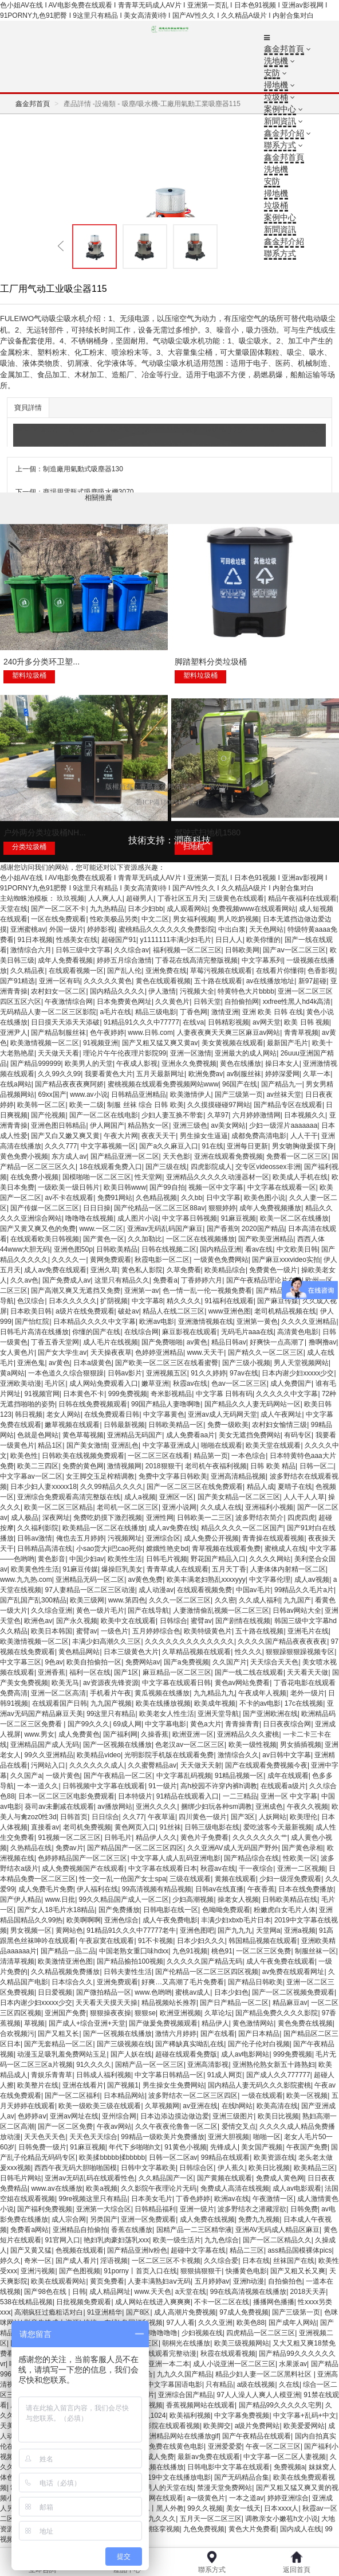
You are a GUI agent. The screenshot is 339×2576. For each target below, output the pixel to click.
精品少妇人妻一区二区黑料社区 (264, 2374)
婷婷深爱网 (282, 1074)
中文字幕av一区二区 (31, 1476)
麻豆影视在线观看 (189, 1332)
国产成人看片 (76, 2261)
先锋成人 (224, 2147)
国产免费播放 (119, 1910)
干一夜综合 (256, 1868)
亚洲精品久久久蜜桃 (248, 1734)
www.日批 (60, 1899)
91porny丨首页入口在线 (140, 2271)
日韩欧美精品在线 (289, 1899)
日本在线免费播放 (305, 1889)
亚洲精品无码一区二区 (90, 1580)
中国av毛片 (253, 1590)
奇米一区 (38, 2261)
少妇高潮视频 (193, 1899)
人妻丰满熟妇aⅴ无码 (159, 2281)
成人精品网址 (110, 2292)
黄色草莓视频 (83, 1435)
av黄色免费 (145, 1580)
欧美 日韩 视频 (306, 1022)
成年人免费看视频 (65, 960)
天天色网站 (266, 929)
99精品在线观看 (225, 2157)
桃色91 (221, 1951)
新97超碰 (312, 981)
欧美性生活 (125, 1559)
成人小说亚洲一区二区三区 (234, 2364)
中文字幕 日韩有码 (224, 1394)
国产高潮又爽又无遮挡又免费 (75, 1291)
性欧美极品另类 (114, 919)
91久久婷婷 (208, 1373)
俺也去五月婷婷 (80, 1538)
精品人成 (260, 1487)
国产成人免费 (153, 2457)
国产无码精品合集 (241, 2477)
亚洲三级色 (190, 1125)
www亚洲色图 (229, 1311)
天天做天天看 (58, 1053)
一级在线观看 (262, 2096)
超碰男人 (139, 898)
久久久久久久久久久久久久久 (189, 1641)
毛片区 (55, 1383)
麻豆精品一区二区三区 (177, 1672)
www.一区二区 (101, 1229)
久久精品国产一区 (166, 2178)
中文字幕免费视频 (241, 2415)
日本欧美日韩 (31, 1311)
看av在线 (259, 1249)
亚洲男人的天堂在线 (163, 2488)
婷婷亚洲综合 (288, 2498)
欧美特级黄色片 (208, 1631)
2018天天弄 (308, 2292)
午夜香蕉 (261, 1889)
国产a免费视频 (186, 1662)
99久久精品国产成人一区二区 (124, 1899)
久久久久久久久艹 (259, 1838)
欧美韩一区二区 (41, 1105)
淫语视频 (114, 2261)
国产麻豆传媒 (277, 1301)
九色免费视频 (203, 2529)
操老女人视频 (238, 1899)
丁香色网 (193, 1012)
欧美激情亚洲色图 (65, 1961)
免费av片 (70, 1848)
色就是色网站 (37, 1435)
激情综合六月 (31, 950)
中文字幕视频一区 (108, 1146)
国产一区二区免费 (65, 2126)
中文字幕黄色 (163, 1414)
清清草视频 (17, 1961)
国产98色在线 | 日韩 (54, 2292)
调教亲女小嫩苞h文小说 (281, 2519)
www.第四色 (126, 1600)
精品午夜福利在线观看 (302, 898)
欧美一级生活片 (177, 2240)
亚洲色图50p (73, 1249)
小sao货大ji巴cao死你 (109, 1549)
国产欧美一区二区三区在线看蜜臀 (166, 1363)
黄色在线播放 (240, 1064)
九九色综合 (221, 2240)
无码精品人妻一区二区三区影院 (48, 1012)
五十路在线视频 (259, 1631)
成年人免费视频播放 (270, 1208)
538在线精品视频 (26, 2302)
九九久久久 (158, 2519)
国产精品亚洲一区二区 (124, 1156)
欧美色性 (24, 1456)
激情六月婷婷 (175, 2034)
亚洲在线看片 (83, 2085)
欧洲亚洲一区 (193, 1734)
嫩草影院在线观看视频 (165, 2426)
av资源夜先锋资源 (111, 1683)
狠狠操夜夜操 (110, 2013)
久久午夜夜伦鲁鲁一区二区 (176, 2126)
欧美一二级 (86, 1105)
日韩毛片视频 (166, 1559)
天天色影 (176, 1156)
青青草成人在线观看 (177, 1569)
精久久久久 (184, 1301)
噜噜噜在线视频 (89, 1218)
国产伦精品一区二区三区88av (159, 1208)
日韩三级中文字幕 (83, 950)
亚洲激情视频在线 (205, 1322)
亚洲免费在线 (166, 971)
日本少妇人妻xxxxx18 (43, 1487)
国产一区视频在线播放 (117, 1745)
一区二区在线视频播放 (200, 1239)
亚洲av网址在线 (74, 2116)
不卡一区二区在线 (221, 2302)
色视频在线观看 (80, 2250)
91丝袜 (170, 1827)
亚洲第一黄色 (257, 1322)
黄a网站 (12, 1373)
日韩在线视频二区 (168, 1249)
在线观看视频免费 (204, 1590)
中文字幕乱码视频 (183, 1776)
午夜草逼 (161, 1817)
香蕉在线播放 (131, 2230)
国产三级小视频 (246, 1363)
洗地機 (276, 60)
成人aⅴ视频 (312, 1580)
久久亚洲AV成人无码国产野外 (232, 1848)
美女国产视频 (261, 2147)
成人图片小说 (138, 1218)
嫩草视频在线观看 (72, 1425)
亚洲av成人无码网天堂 (222, 1414)
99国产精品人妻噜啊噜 (165, 1404)
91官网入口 (62, 2240)
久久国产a (26, 1776)
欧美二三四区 (37, 1466)
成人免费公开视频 (211, 1538)
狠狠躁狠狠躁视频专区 (300, 1652)
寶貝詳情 (28, 408)
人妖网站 (272, 1817)
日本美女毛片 (151, 2199)
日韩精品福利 (155, 2209)
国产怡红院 (32, 1322)
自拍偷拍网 (241, 1002)
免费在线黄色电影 (176, 2446)
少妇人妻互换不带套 (172, 1115)
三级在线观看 (190, 1879)
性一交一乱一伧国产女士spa (122, 1879)
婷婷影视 (101, 929)
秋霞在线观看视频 (227, 2354)
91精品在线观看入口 (187, 1796)
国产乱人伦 (124, 971)
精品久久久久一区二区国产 (242, 1528)
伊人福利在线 (97, 1889)
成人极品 (24, 1518)
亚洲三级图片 (233, 2116)
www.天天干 (205, 1352)
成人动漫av (156, 1590)
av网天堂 (267, 1022)
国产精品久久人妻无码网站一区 (252, 1404)
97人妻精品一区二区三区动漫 (90, 1590)
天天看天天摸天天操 (106, 2003)
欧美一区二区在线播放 (294, 1218)
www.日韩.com (150, 1033)
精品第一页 (211, 1456)
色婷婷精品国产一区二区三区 (82, 1858)
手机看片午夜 (110, 1693)
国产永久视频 (76, 1621)
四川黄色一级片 (203, 1817)
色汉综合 (31, 1301)
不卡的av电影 (260, 1703)
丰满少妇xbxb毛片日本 (235, 1920)
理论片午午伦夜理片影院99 (124, 1053)
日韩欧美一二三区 (204, 1518)
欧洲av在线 (231, 2199)
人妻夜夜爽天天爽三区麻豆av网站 (229, 1033)
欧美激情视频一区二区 (44, 1043)
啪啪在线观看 (221, 1445)
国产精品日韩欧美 (255, 1982)
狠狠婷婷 (222, 1208)
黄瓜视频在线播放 (162, 1693)
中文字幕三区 (20, 1662)
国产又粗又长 (58, 2034)
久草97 (217, 1115)
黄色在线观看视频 (163, 981)
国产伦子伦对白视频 (259, 2044)
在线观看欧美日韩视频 (44, 1239)
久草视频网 (162, 2106)
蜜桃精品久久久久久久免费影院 (167, 929)
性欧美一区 (300, 1858)
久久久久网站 (269, 1559)
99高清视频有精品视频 (156, 1889)
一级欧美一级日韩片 (69, 1187)
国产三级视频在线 (124, 2044)
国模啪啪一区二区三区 (96, 1177)
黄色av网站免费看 (242, 1683)
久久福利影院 (37, 1528)
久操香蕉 (154, 1734)
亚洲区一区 (176, 1497)
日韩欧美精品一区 (175, 1425)
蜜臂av (201, 1621)
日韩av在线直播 (219, 1889)
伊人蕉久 (231, 2168)
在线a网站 (15, 1084)
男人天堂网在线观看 (152, 2498)
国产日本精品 (258, 2034)
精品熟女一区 (148, 1125)
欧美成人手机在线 (300, 1177)
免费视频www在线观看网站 (253, 909)
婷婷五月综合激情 (124, 960)
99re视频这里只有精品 (92, 2199)
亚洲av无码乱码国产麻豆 (165, 1229)
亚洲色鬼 (31, 1363)
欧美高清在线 (277, 2106)
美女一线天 (243, 2508)
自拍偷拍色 (285, 2281)
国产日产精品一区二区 (234, 2003)
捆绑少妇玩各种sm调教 (216, 1807)
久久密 (225, 1600)
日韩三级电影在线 (211, 1827)
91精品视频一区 (239, 1776)
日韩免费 (304, 2209)
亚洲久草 (104, 1270)
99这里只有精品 (110, 1714)
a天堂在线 (191, 2292)
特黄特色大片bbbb (246, 991)
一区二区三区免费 (263, 1951)
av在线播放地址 (270, 981)
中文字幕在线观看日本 (162, 1868)
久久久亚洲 (215, 2323)
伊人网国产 (107, 1125)
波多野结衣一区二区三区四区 (193, 2096)
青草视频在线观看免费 (226, 1549)
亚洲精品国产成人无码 (44, 1745)
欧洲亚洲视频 (180, 2013)
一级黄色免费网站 (221, 1260)
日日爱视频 (55, 1992)
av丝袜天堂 (283, 1094)
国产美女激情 (87, 1445)
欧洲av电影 (156, 1322)
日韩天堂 (207, 1002)
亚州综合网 (119, 2116)
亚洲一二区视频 (301, 1868)
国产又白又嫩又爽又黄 (65, 1136)
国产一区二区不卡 (58, 909)
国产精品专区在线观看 (288, 1105)
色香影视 (321, 971)
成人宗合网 (69, 2219)
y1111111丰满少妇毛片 (176, 940)
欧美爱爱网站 (304, 2426)
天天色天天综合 (93, 2137)
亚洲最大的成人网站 (246, 1053)
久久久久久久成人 (96, 1765)
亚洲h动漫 (249, 2281)
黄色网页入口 (135, 1827)
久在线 (289, 2384)
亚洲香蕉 (51, 1672)
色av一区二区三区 (239, 1383)
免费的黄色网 (83, 1466)
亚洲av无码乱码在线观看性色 (90, 2178)
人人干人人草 (304, 1497)
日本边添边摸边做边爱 (174, 2116)
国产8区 (138, 2312)
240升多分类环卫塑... (41, 661)
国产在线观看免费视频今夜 (266, 1765)
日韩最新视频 (124, 1425)
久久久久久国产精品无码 (204, 1961)
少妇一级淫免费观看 (290, 1879)
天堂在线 (13, 909)
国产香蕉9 (222, 1229)
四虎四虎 (301, 1518)
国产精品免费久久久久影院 (276, 2013)
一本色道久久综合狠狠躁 (66, 1373)
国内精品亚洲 (220, 1249)
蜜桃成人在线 (285, 1549)
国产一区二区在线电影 (103, 1115)
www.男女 (39, 1734)
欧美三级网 (87, 1600)
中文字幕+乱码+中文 (304, 2415)
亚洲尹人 (13, 1033)
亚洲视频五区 (166, 1373)
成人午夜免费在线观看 (280, 1961)
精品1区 (50, 1445)
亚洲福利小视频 (269, 1507)
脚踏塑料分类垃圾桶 (211, 661)
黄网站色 (69, 1930)
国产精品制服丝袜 (58, 1033)
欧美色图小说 (264, 1198)
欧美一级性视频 (252, 1745)
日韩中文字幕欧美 (148, 2168)
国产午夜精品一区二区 (118, 1776)
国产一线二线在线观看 (249, 1672)
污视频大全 (197, 991)
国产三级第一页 (239, 1094)
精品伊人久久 (156, 1838)
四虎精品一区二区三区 (260, 2333)
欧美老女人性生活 (166, 1714)
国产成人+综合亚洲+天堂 (87, 2023)
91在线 (212, 1146)
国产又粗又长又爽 (297, 2271)
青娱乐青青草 (51, 2075)
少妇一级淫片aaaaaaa (283, 1125)
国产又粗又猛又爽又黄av (160, 1043)
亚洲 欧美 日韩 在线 (272, 1012)
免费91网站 (114, 1198)
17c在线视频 (304, 1703)
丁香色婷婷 (193, 2199)
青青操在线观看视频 (273, 1538)
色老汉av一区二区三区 (189, 1745)
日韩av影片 (125, 1373)
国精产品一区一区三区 (149, 2065)
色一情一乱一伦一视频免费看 (207, 1291)
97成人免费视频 (243, 2312)
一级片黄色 (63, 1776)
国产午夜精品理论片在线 (264, 1280)
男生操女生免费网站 (173, 2085)
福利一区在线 (90, 1672)
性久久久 (248, 1652)
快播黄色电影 (246, 2271)
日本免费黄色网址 (124, 1002)
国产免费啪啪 (162, 1342)
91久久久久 (93, 2065)
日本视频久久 (304, 1115)
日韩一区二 (316, 1466)
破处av (128, 1311)
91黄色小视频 (185, 2147)
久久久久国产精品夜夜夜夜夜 (282, 1641)
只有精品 (219, 2384)
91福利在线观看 (228, 1301)
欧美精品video (99, 1755)
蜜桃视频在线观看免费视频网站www (163, 1084)
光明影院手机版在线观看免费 (169, 1755)
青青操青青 (242, 1724)
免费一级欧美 (228, 1425)
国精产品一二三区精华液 (194, 2230)
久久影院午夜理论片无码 (158, 2188)
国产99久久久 (88, 1724)
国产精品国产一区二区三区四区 (135, 1848)
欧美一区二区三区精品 (58, 1507)
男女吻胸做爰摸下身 (303, 1146)
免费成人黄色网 (280, 2178)
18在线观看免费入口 (110, 1167)
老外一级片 (307, 1693)
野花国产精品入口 (218, 1559)
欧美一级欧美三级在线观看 (99, 2106)
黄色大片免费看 (252, 2529)
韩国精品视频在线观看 (262, 1941)
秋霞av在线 (190, 1383)
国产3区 (243, 1817)
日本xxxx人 (281, 2508)
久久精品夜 (27, 971)
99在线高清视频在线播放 (248, 2292)
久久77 (133, 1817)
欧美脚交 (217, 2426)
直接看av (45, 1827)
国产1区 (126, 1672)
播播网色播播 (273, 2302)
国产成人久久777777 (278, 2075)
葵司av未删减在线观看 (59, 1807)
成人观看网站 (187, 909)
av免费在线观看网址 (293, 1972)
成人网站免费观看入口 (103, 1383)
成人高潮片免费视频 (185, 2312)
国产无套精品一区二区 (58, 2044)
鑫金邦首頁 (284, 48)
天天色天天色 (44, 2137)
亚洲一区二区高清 (58, 1693)
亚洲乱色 (125, 1445)
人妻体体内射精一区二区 (288, 1569)
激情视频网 (124, 1466)
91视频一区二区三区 (69, 1838)
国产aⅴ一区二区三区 (294, 950)
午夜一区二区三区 (273, 2446)
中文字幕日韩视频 (189, 1218)
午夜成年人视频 (262, 1693)
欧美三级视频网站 (241, 2343)
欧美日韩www (125, 1187)
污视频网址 (125, 1538)
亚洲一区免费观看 (148, 2219)
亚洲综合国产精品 (185, 2395)
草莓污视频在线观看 (221, 971)
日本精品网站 (124, 2096)
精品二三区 (247, 2250)
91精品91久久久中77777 (141, 1022)
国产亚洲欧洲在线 (270, 1714)
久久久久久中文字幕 (287, 1394)
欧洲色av (38, 1621)
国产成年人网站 (293, 2323)
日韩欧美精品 (116, 1249)
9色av (53, 1662)
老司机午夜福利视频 (216, 1466)
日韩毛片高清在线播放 (34, 1332)
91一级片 (162, 1786)
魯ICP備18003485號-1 (169, 802)
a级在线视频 (256, 2384)
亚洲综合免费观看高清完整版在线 (68, 1497)
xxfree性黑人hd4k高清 (297, 1002)
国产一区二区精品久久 (277, 2240)
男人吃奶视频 (238, 919)
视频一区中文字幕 (215, 1187)
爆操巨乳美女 (122, 1569)
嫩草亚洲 (155, 1383)
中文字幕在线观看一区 (281, 1187)
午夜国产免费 (307, 2147)
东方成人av (69, 1156)
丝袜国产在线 (293, 2261)
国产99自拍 (166, 1187)
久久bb (191, 1198)
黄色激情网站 (253, 2023)
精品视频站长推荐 (168, 2003)
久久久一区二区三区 (180, 1600)
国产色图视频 (79, 2271)
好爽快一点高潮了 (277, 1342)
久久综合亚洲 (51, 1610)
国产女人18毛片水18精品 (55, 1910)
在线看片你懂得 (280, 971)
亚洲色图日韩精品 (58, 1125)
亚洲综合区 (163, 1538)
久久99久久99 (59, 1074)
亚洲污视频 (38, 2271)
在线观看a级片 (283, 1786)
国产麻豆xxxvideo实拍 (286, 1260)
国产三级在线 (166, 1167)
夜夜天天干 (158, 1136)
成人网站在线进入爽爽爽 (153, 2302)
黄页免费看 (107, 2281)
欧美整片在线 (37, 2085)
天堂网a (268, 1930)
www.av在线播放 (56, 2188)
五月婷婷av (212, 2281)
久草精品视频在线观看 (196, 1652)
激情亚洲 (225, 1012)
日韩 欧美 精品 (272, 1466)
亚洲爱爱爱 (225, 2446)
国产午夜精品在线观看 (256, 2436)
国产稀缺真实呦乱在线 (189, 2044)
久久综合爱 (221, 2261)
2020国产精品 (263, 1229)
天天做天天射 (201, 1765)
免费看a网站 (29, 2230)
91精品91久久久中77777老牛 (131, 1930)
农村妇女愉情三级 (279, 1425)
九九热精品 (107, 909)
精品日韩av (228, 1342)
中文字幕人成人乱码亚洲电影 (175, 1858)
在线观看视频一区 (76, 971)
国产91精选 (17, 981)
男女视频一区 (31, 1930)
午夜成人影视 (136, 1064)
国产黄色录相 (302, 1848)
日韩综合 (173, 1621)
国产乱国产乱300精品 (33, 1600)
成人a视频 (140, 1497)
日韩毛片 (118, 1838)
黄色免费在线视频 (305, 2023)
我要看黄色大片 (109, 1074)
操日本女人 (282, 1064)
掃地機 (276, 84)
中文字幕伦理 (269, 1580)
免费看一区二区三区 (297, 1156)
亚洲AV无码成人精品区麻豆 (277, 2230)
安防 (272, 72)
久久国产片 (229, 1662)
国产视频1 (123, 2085)
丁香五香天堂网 (55, 1342)
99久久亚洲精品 (48, 1755)
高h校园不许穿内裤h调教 (218, 1786)
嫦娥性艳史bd (167, 1549)
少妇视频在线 (202, 2333)
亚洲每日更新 (247, 1146)
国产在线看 (217, 2034)
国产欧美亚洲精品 (265, 1239)
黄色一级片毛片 (100, 1610)
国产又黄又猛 (31, 2250)
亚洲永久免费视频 (188, 1064)
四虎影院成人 (211, 1167)
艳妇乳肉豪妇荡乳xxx (116, 2240)
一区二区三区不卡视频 (166, 2261)
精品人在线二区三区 (173, 1311)
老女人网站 (63, 1414)
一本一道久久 (37, 1786)
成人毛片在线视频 (110, 1342)
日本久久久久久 (73, 1301)
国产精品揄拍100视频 (130, 1961)
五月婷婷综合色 (156, 1631)
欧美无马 (65, 1683)
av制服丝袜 (244, 1074)
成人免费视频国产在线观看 (83, 1868)
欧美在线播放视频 (163, 1703)
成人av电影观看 (297, 2188)
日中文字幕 (223, 1198)
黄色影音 (51, 1559)
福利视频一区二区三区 (187, 950)
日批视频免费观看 (83, 2302)
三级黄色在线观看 (236, 898)
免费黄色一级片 (273, 1270)
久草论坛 (218, 2013)
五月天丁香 (229, 1569)
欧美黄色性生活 (35, 1569)
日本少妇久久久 (201, 1941)
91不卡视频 (155, 1941)
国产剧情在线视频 (242, 1621)
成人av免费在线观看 (55, 1270)
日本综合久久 (72, 1982)
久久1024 (151, 2415)
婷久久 (10, 2261)
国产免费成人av (66, 1280)
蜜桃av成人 (192, 1992)
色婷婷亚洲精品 (159, 1352)
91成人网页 (224, 2075)
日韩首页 (74, 1817)
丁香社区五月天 (181, 898)
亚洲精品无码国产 (134, 1435)
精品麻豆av (290, 2003)
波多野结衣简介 (259, 1518)
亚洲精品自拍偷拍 (80, 2230)
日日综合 (105, 1817)
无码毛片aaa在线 (247, 1332)
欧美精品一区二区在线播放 (103, 1528)
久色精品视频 (156, 1198)
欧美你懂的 (263, 940)
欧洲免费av (205, 1074)
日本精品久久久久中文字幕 (94, 1322)
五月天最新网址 (160, 1074)
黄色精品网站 (79, 1652)
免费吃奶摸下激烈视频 (107, 1518)
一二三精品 (240, 1796)
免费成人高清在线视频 (234, 2188)
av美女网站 (228, 1125)
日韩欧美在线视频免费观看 (83, 1456)
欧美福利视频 (190, 2415)
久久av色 (24, 1280)
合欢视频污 (17, 2034)
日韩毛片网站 (20, 2178)
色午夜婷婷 (107, 1033)
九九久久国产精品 (184, 2374)
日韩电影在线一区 (170, 1910)
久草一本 (316, 1074)
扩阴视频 (114, 1301)
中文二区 (155, 919)
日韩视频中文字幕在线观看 (103, 1786)
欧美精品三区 (314, 2168)
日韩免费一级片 (42, 2147)
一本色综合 (248, 1456)
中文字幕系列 (262, 960)
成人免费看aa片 (190, 1435)
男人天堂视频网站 (301, 1363)
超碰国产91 (118, 940)
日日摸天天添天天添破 (65, 1022)
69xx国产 (52, 1094)
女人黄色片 (17, 1352)
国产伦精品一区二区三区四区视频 (206, 1972)
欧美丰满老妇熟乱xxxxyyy (206, 1580)
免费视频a (289, 2467)
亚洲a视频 (300, 1930)
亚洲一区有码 (59, 981)
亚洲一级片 (197, 2209)
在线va (193, 1022)
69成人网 (127, 1724)
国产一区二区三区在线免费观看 (195, 1487)
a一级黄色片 (206, 2498)
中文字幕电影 (165, 1724)
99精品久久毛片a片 (304, 1590)
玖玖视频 (70, 898)
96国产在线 (239, 1084)
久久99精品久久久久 (111, 1487)
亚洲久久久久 (156, 1807)
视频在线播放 (163, 2467)
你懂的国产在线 (96, 1332)
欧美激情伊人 (190, 1094)
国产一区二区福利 (72, 2096)
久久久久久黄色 (108, 981)
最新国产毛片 (287, 1043)
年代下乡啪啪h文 (135, 2147)
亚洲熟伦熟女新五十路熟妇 (273, 2065)
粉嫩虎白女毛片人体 (285, 1910)
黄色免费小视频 (24, 1156)
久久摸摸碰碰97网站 (218, 1105)
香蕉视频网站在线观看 (200, 2405)
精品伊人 (215, 2023)
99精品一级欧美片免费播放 (162, 2137)
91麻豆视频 (238, 1218)
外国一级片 (66, 929)
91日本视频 (34, 940)
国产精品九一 (281, 1084)
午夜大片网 (121, 1136)
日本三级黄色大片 (131, 1652)
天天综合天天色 (274, 1662)
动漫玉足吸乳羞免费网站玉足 (62, 2054)
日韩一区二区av (173, 2157)
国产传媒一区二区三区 (44, 1208)
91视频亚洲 (100, 1043)
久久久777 (61, 1146)
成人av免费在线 (172, 1528)
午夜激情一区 (273, 2199)
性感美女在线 (76, 940)
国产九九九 (235, 1930)
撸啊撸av (323, 1342)
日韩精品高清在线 (44, 1549)
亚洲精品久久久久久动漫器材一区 (217, 1177)
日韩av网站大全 (297, 1610)
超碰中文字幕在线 (198, 2250)
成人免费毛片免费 (45, 1889)
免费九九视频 (258, 2219)
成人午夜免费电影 (170, 1920)
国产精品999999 (35, 1064)
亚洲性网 (160, 1518)
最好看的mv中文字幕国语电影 (156, 2384)
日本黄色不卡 (83, 1394)
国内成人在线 (300, 2529)
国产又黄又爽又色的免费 (38, 1229)
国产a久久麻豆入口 (168, 1146)
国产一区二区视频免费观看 (293, 1992)
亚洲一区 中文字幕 (289, 1796)
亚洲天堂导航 (218, 1714)
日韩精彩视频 (228, 1022)
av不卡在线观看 (69, 1198)
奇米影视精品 (171, 1394)
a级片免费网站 (257, 2426)
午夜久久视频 (307, 1807)
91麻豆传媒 (80, 1569)
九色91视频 (189, 1951)
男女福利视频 (193, 919)
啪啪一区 (267, 2137)
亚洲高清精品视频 (238, 1476)
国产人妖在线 (131, 2054)
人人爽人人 (105, 898)
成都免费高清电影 (258, 1136)
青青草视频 (301, 1033)
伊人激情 (162, 991)
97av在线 (244, 1373)
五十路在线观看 (218, 981)
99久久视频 (204, 2508)
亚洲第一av (141, 1291)
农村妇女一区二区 (58, 991)
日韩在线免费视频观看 (92, 1404)
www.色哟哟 (153, 1992)
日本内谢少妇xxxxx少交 (298, 1373)
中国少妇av (86, 1559)
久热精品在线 (31, 1848)
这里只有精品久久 (121, 1280)
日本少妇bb (145, 909)
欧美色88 (250, 2323)
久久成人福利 (259, 1600)
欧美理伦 (303, 1817)
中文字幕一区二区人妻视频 (284, 2457)
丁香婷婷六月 (201, 1280)
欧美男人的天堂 (89, 1064)
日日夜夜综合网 (287, 1724)
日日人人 (229, 940)
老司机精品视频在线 (285, 1311)
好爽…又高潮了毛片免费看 (182, 1982)
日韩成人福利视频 (103, 2075)
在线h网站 (237, 2106)
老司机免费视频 (87, 1827)
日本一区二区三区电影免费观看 (66, 1796)
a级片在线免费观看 (85, 1311)
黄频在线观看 (235, 1879)
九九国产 (297, 1600)
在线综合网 (141, 1332)
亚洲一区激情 (190, 1053)
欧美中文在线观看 (128, 1621)
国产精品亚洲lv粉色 (137, 2250)
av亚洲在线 (200, 2106)
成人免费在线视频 (207, 2219)
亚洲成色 (269, 1807)
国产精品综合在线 (251, 1858)
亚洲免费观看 (117, 1982)
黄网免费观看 (110, 1260)
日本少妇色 (231, 1992)
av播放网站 (114, 1807)
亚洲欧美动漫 (20, 1383)
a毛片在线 (115, 1012)
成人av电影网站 (245, 2054)
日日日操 (97, 1208)
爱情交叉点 (239, 2126)
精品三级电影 (155, 1012)
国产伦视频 (48, 1115)
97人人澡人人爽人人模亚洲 (257, 2395)
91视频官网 (41, 1394)
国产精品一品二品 (68, 1951)
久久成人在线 (221, 1507)
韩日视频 (28, 1414)
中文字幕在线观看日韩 (176, 1683)
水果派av (293, 2364)
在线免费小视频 (34, 1177)
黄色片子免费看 (204, 1838)
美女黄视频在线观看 (232, 1043)
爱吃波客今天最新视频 (277, 1827)
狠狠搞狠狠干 (201, 2271)
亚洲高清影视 (207, 2065)
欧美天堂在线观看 (273, 1445)
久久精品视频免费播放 (65, 1972)
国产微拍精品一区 (103, 1992)
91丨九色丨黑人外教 (152, 2508)
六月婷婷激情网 (256, 1115)
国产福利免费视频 (44, 2209)
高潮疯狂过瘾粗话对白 (48, 2312)
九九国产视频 (111, 1703)
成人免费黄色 (79, 1734)
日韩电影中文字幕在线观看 (228, 2467)
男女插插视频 (300, 1745)
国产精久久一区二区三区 (265, 1352)
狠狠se (145, 2013)
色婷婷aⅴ (32, 2116)
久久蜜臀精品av (152, 1765)
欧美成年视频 (214, 1703)
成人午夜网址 (281, 1414)
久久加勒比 (145, 1239)
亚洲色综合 (121, 1920)
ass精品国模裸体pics (299, 2250)
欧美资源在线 (274, 2157)
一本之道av (246, 2498)
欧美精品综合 (225, 1270)
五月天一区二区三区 (211, 2519)
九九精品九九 (214, 1693)
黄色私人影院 (142, 1270)
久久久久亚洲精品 (308, 1322)
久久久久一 (69, 1260)
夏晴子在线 (295, 1487)
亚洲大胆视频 (228, 2137)
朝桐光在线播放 (186, 2343)
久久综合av (131, 950)
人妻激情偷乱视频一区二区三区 (221, 1610)
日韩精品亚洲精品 (138, 1094)
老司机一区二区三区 (128, 1507)
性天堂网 (148, 1177)
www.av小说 (88, 1094)
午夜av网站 (114, 2126)
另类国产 (103, 2219)
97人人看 (181, 2323)
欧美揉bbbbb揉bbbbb (112, 2157)
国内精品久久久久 (117, 991)
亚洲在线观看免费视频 (228, 1156)
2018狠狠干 (163, 1466)
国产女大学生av (62, 1352)
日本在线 (256, 2261)
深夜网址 (56, 1518)
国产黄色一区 (103, 1239)
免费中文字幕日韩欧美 (173, 1476)
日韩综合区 (196, 2168)
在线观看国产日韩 (59, 1703)
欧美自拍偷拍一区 (93, 1662)
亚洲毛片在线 (308, 1631)
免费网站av (142, 1662)
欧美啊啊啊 (83, 1920)
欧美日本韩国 (51, 1631)
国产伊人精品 (20, 1899)
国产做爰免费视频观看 (163, 2023)
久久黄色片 (172, 1002)
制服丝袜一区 (315, 1951)
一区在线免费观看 (58, 919)
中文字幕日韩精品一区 (169, 2075)
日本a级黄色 (92, 1363)
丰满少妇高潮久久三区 (106, 1641)
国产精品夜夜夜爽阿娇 (69, 1084)
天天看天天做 (307, 1672)
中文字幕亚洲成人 (170, 1445)
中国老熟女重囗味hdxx (133, 1951)
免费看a (165, 1280)
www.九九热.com (26, 1580)
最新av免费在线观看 (209, 2457)
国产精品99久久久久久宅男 (280, 2405)
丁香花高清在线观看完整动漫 (151, 2354)
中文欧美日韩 (297, 1249)
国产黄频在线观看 (224, 2178)
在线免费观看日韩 (111, 1414)
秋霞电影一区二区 (162, 1260)
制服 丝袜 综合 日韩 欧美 (145, 1105)
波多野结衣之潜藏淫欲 (252, 2209)
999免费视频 (127, 1394)
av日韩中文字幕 (286, 1755)
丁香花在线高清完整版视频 (196, 960)
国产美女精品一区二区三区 (239, 1497)
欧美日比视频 (278, 2116)
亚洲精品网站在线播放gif (181, 2436)
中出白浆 (232, 929)
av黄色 (197, 1342)
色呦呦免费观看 (226, 1910)
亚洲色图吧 (197, 1930)
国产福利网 (120, 1734)
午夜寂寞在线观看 (106, 1941)
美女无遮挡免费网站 (250, 1435)
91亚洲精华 (104, 2312)
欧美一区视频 (307, 2096)
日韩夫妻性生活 (128, 1972)
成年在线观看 (288, 1776)
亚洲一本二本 (169, 2364)
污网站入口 (48, 1765)
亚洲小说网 (179, 1507)
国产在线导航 (148, 1610)
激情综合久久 (238, 1755)
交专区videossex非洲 (267, 1167)
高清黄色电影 (297, 1332)
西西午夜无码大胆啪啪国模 (75, 2168)
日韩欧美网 (242, 950)
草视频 (34, 2023)
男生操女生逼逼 (204, 1136)
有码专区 (298, 1435)
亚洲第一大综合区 (103, 2209)
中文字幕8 (147, 1301)
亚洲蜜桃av (27, 929)
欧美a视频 (101, 2188)
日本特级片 (135, 1796)
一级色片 (114, 1631)
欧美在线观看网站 (58, 2281)
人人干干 (304, 1136)
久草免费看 (184, 1270)
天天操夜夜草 (111, 1352)
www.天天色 (153, 2292)
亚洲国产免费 (65, 2013)
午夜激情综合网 (69, 1002)
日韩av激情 (34, 1538)
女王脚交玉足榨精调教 (100, 1476)
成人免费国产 (291, 1383)
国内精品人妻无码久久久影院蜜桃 (259, 2085)
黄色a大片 (206, 1724)
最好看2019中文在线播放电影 (165, 2477)
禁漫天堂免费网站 (224, 2488)
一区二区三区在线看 (159, 1456)
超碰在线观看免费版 (186, 2054)
